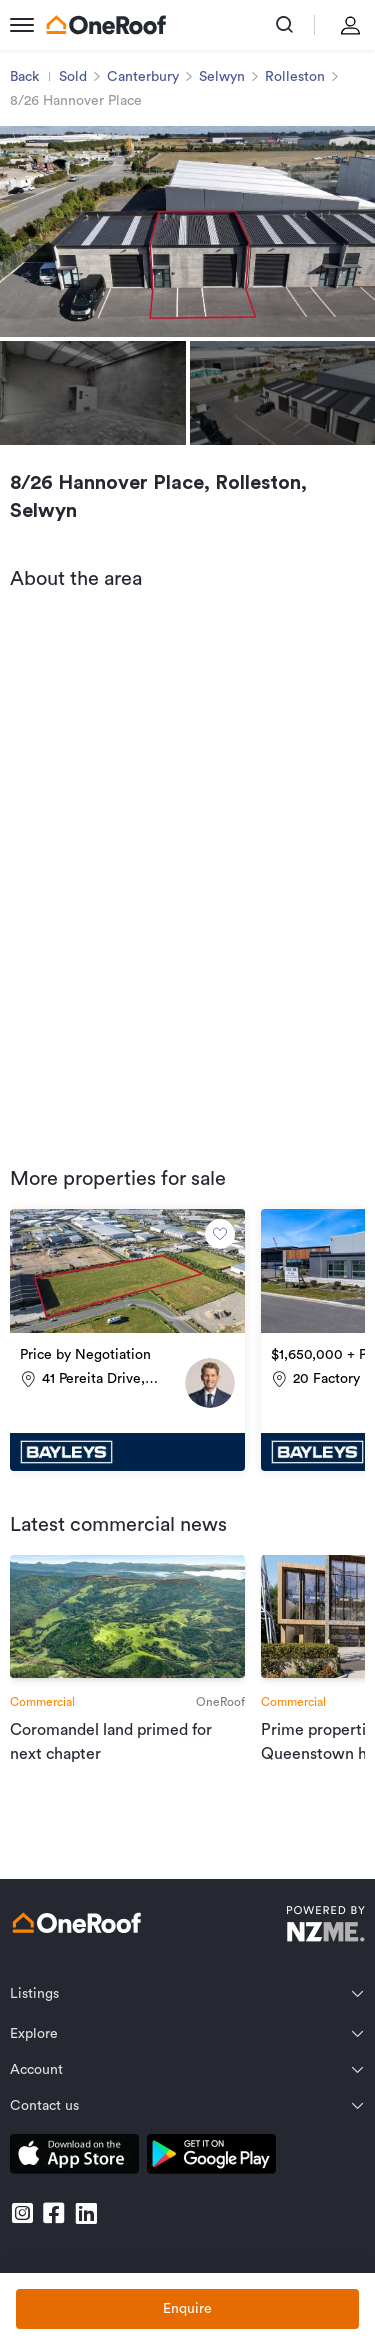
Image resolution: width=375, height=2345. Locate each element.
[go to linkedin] (86, 2213)
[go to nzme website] (325, 1926)
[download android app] (211, 2157)
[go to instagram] (22, 2213)
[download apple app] (74, 2157)
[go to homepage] (106, 25)
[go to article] (127, 1660)
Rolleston (295, 77)
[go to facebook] (54, 2213)
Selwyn (222, 77)
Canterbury (143, 77)
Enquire (187, 2309)
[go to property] (127, 1340)
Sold (73, 77)
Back (24, 77)
